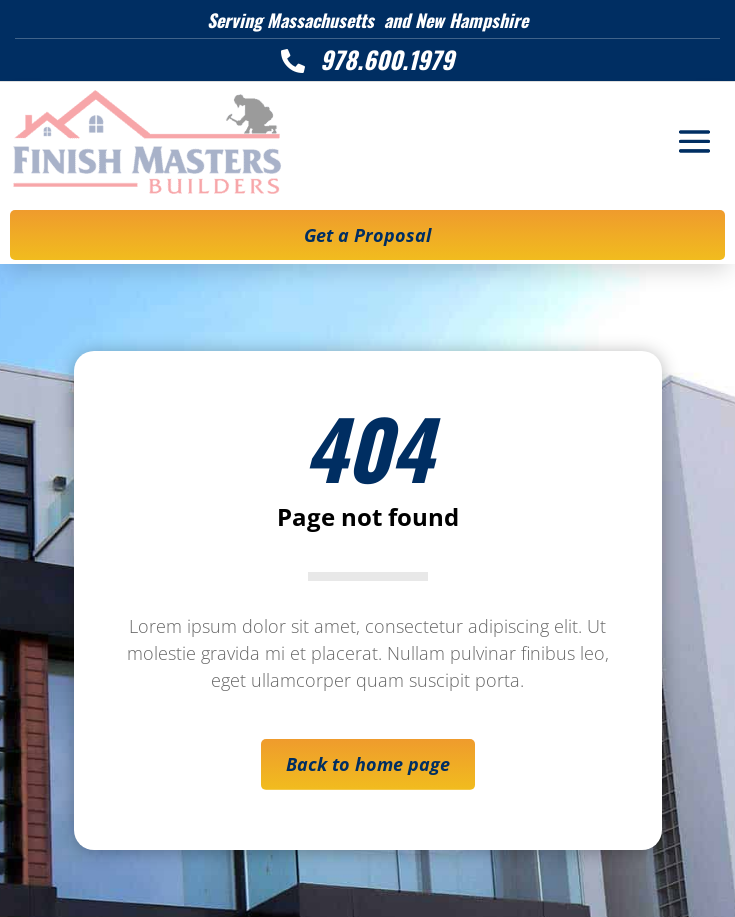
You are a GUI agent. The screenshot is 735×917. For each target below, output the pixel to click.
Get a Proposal (367, 235)
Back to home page (368, 764)
